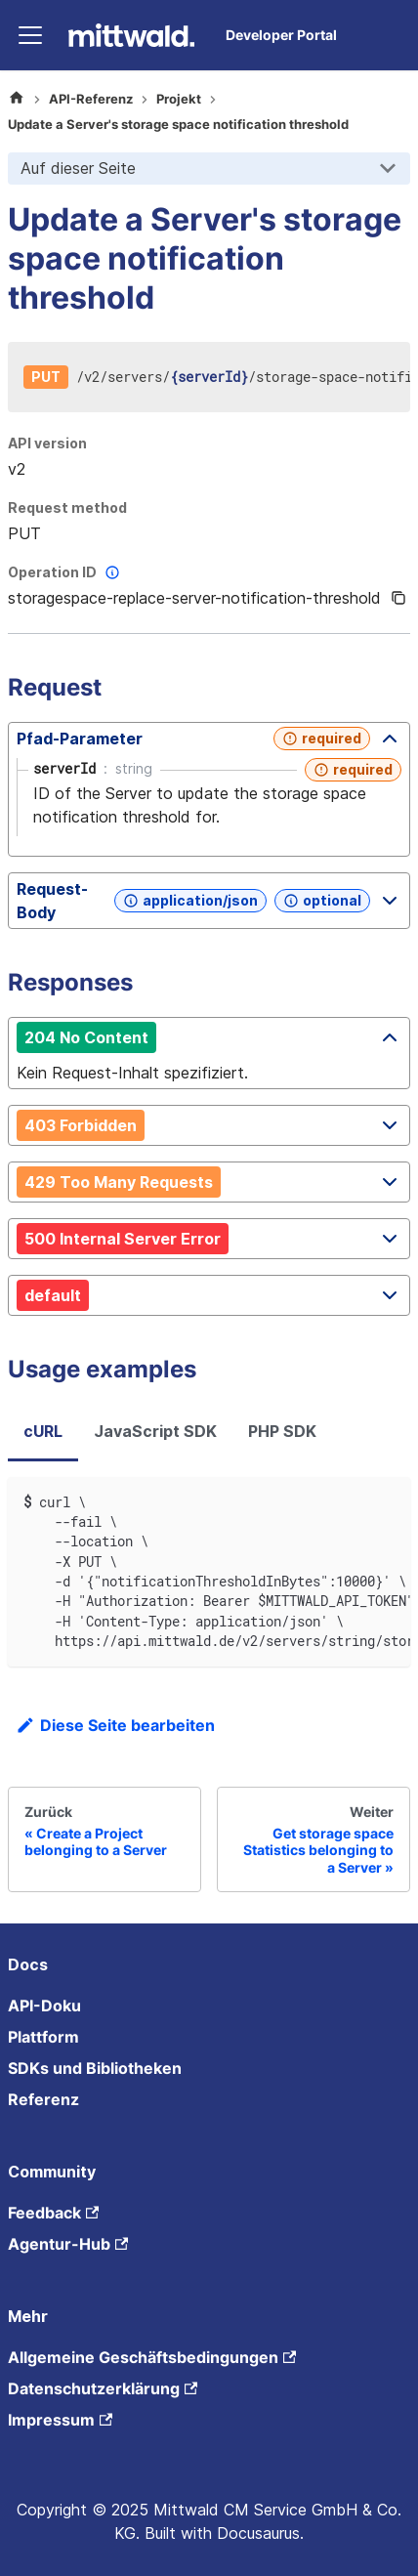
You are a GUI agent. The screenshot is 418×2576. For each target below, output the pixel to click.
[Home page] (16, 99)
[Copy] (398, 598)
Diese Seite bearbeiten (115, 1725)
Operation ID (66, 572)
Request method (67, 507)
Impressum (60, 2419)
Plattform (43, 2037)
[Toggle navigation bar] (30, 35)
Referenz (43, 2099)
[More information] (112, 572)
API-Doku (44, 2005)
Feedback (53, 2212)
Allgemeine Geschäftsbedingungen (152, 2357)
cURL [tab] (43, 1431)
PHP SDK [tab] (282, 1431)
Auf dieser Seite (78, 168)
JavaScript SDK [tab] (155, 1431)
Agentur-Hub (68, 2244)
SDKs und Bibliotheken (95, 2068)
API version (47, 443)
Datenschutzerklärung (102, 2388)
